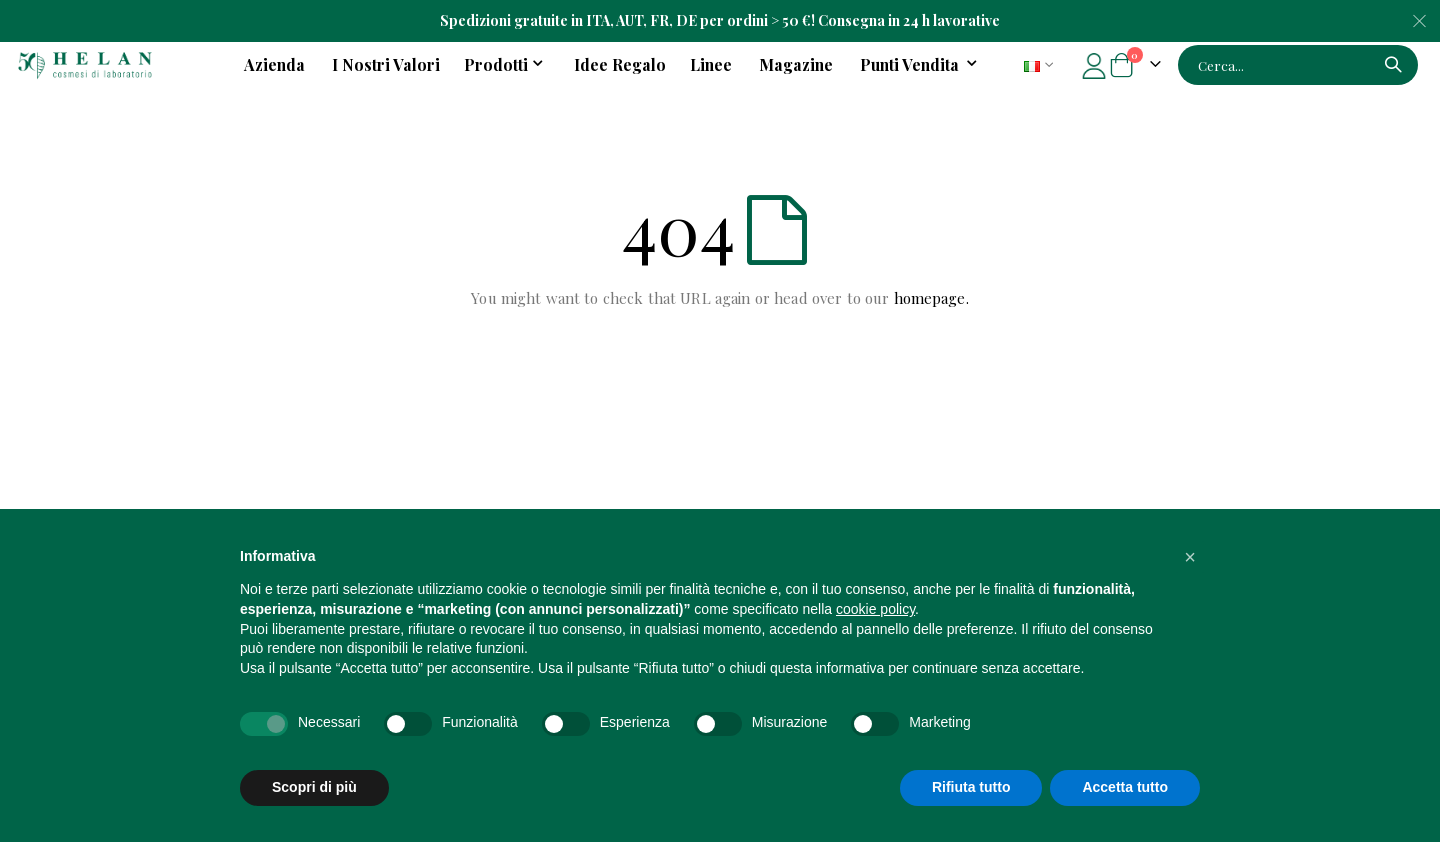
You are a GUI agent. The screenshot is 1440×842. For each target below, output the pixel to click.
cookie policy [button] (875, 609)
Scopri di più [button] (314, 787)
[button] (1190, 557)
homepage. (931, 298)
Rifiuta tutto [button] (971, 787)
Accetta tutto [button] (1125, 787)
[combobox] (1298, 65)
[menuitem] (922, 65)
